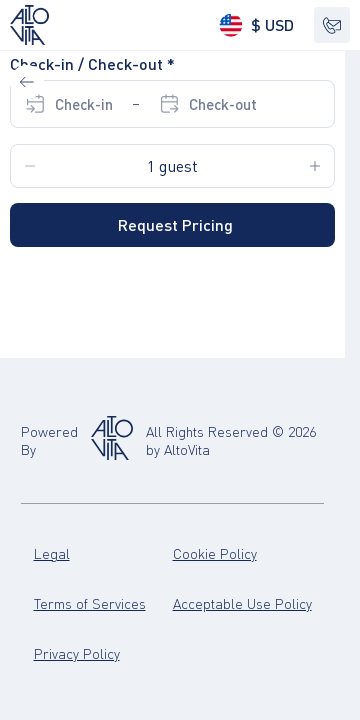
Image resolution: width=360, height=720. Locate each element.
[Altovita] (112, 439)
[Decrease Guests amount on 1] (30, 166)
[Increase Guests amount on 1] (315, 166)
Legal (52, 553)
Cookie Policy (215, 553)
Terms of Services (90, 603)
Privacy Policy (77, 653)
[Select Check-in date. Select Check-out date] (141, 104)
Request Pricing (175, 224)
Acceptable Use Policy (242, 603)
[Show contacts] (332, 25)
